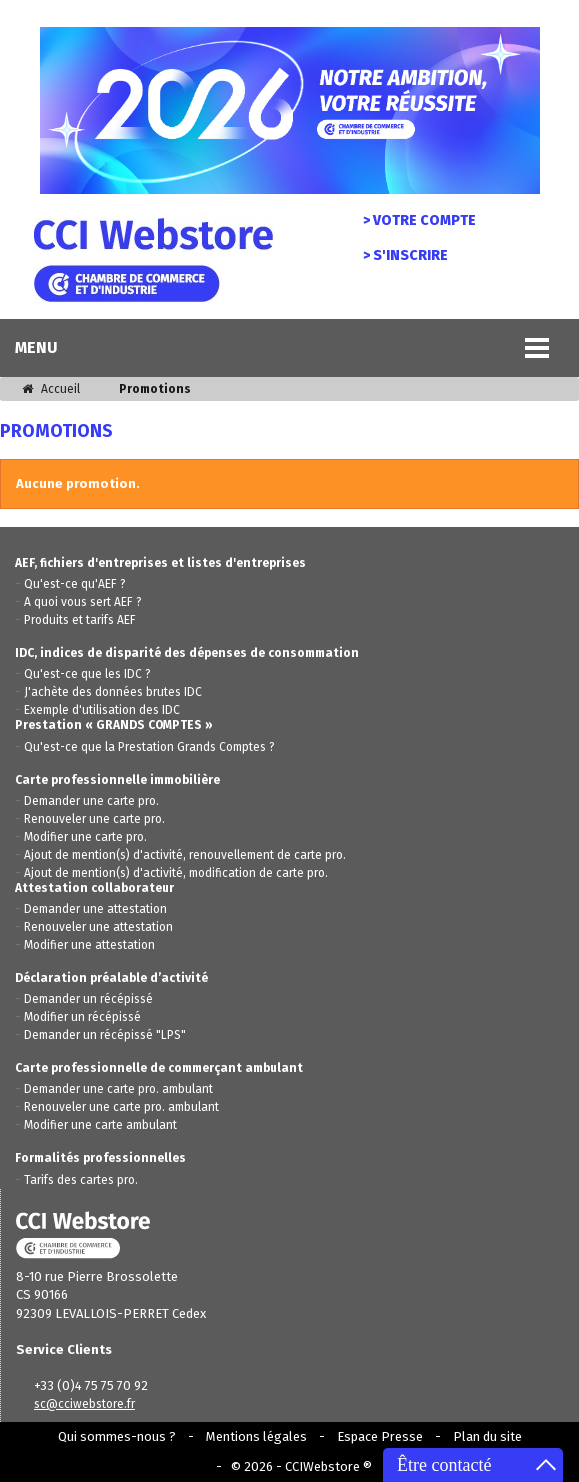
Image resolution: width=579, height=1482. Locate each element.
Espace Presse (380, 1436)
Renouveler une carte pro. (94, 819)
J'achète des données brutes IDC (113, 692)
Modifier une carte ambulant (100, 1125)
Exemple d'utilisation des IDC (102, 710)
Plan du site (487, 1436)
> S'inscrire (405, 255)
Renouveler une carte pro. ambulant (121, 1107)
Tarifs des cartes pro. (81, 1180)
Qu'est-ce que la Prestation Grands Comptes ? (149, 747)
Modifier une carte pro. (85, 837)
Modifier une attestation (89, 945)
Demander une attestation (95, 909)
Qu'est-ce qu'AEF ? (75, 584)
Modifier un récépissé (82, 1017)
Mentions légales (256, 1436)
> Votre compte (419, 220)
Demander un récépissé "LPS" (105, 1035)
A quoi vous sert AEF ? (83, 602)
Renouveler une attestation (98, 927)
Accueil (51, 389)
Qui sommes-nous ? (117, 1436)
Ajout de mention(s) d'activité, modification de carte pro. (176, 873)
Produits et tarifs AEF (80, 620)
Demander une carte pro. (91, 801)
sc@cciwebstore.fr (84, 1404)
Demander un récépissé (88, 999)
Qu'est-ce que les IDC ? (87, 674)
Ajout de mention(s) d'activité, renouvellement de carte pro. (185, 855)
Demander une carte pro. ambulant (118, 1089)
